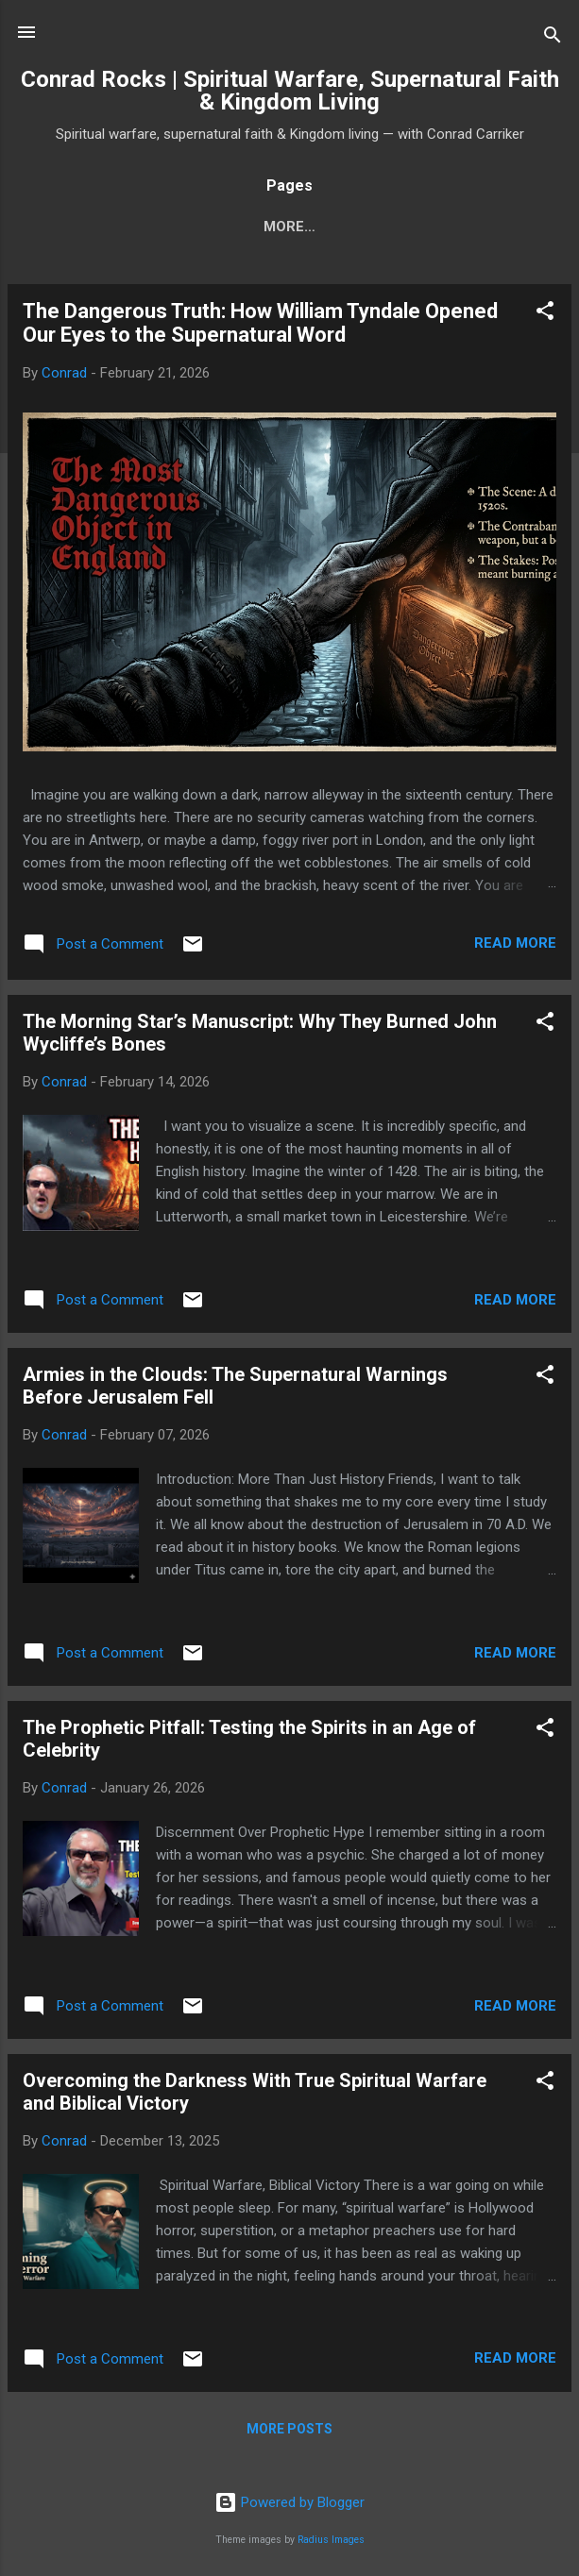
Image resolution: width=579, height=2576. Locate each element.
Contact (382, 226)
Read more (515, 946)
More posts (289, 2432)
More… (477, 226)
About (289, 226)
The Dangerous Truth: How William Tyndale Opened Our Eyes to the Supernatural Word (260, 326)
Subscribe (190, 226)
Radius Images (331, 2540)
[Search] (552, 38)
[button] (545, 317)
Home (96, 226)
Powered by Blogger (289, 2502)
